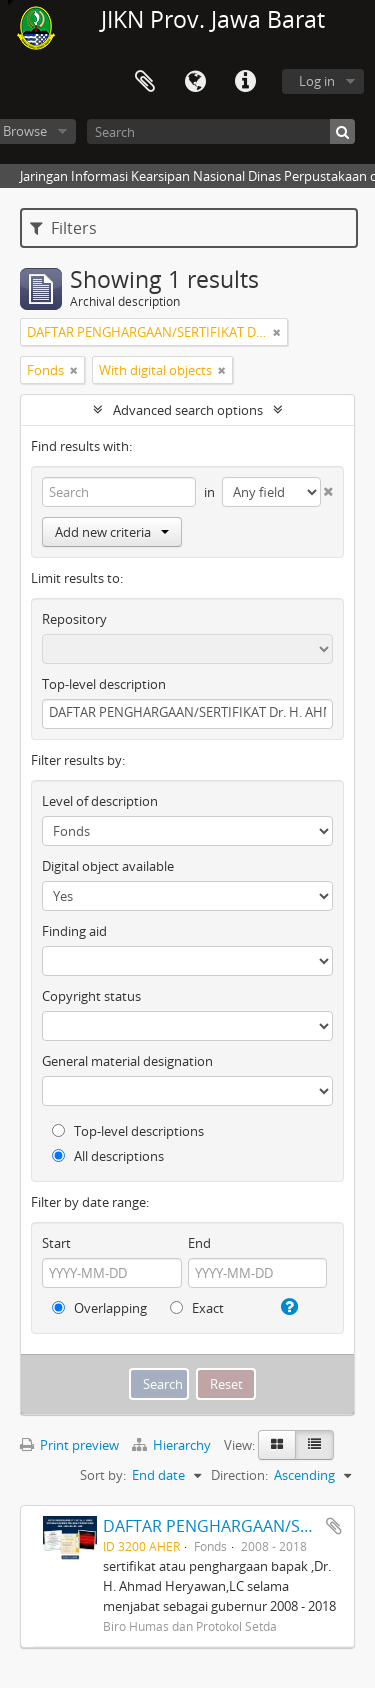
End (199, 1243)
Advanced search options (188, 410)
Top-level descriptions (128, 1131)
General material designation (127, 1061)
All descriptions (108, 1156)
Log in (317, 81)
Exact (197, 1308)
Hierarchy (173, 1445)
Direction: (239, 1475)
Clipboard (145, 82)
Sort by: (103, 1475)
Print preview (69, 1445)
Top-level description (104, 684)
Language (195, 82)
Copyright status (91, 996)
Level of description (100, 801)
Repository (74, 619)
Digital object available (108, 866)
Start (56, 1243)
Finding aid (74, 931)
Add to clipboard (334, 1526)
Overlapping (99, 1308)
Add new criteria (112, 532)
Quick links (245, 82)
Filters (63, 228)
